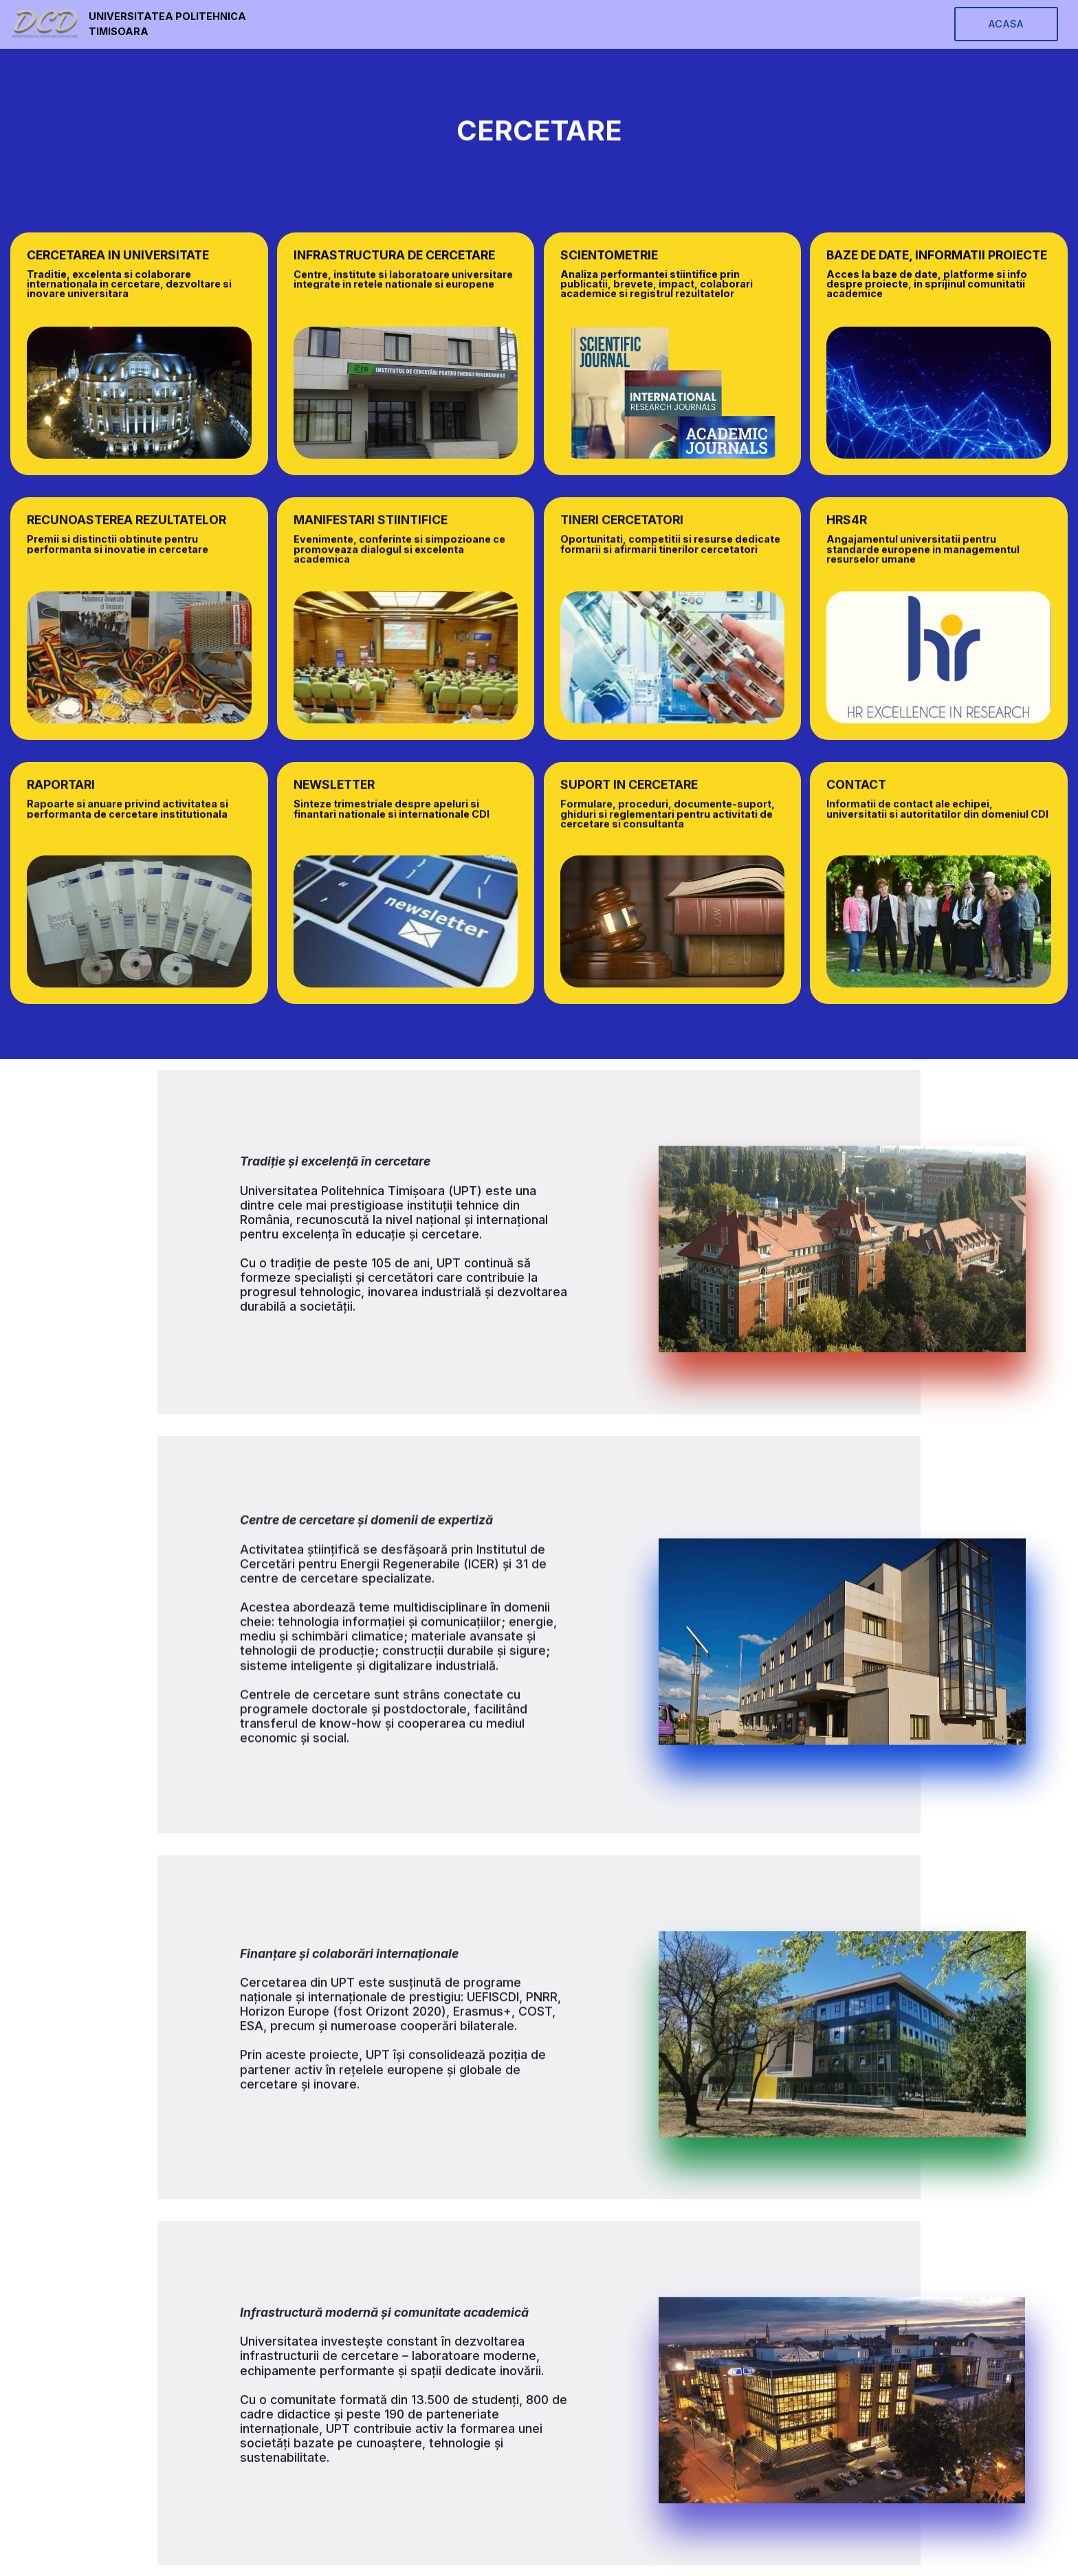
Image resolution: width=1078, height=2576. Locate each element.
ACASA (1006, 24)
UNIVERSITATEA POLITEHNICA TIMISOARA (167, 23)
